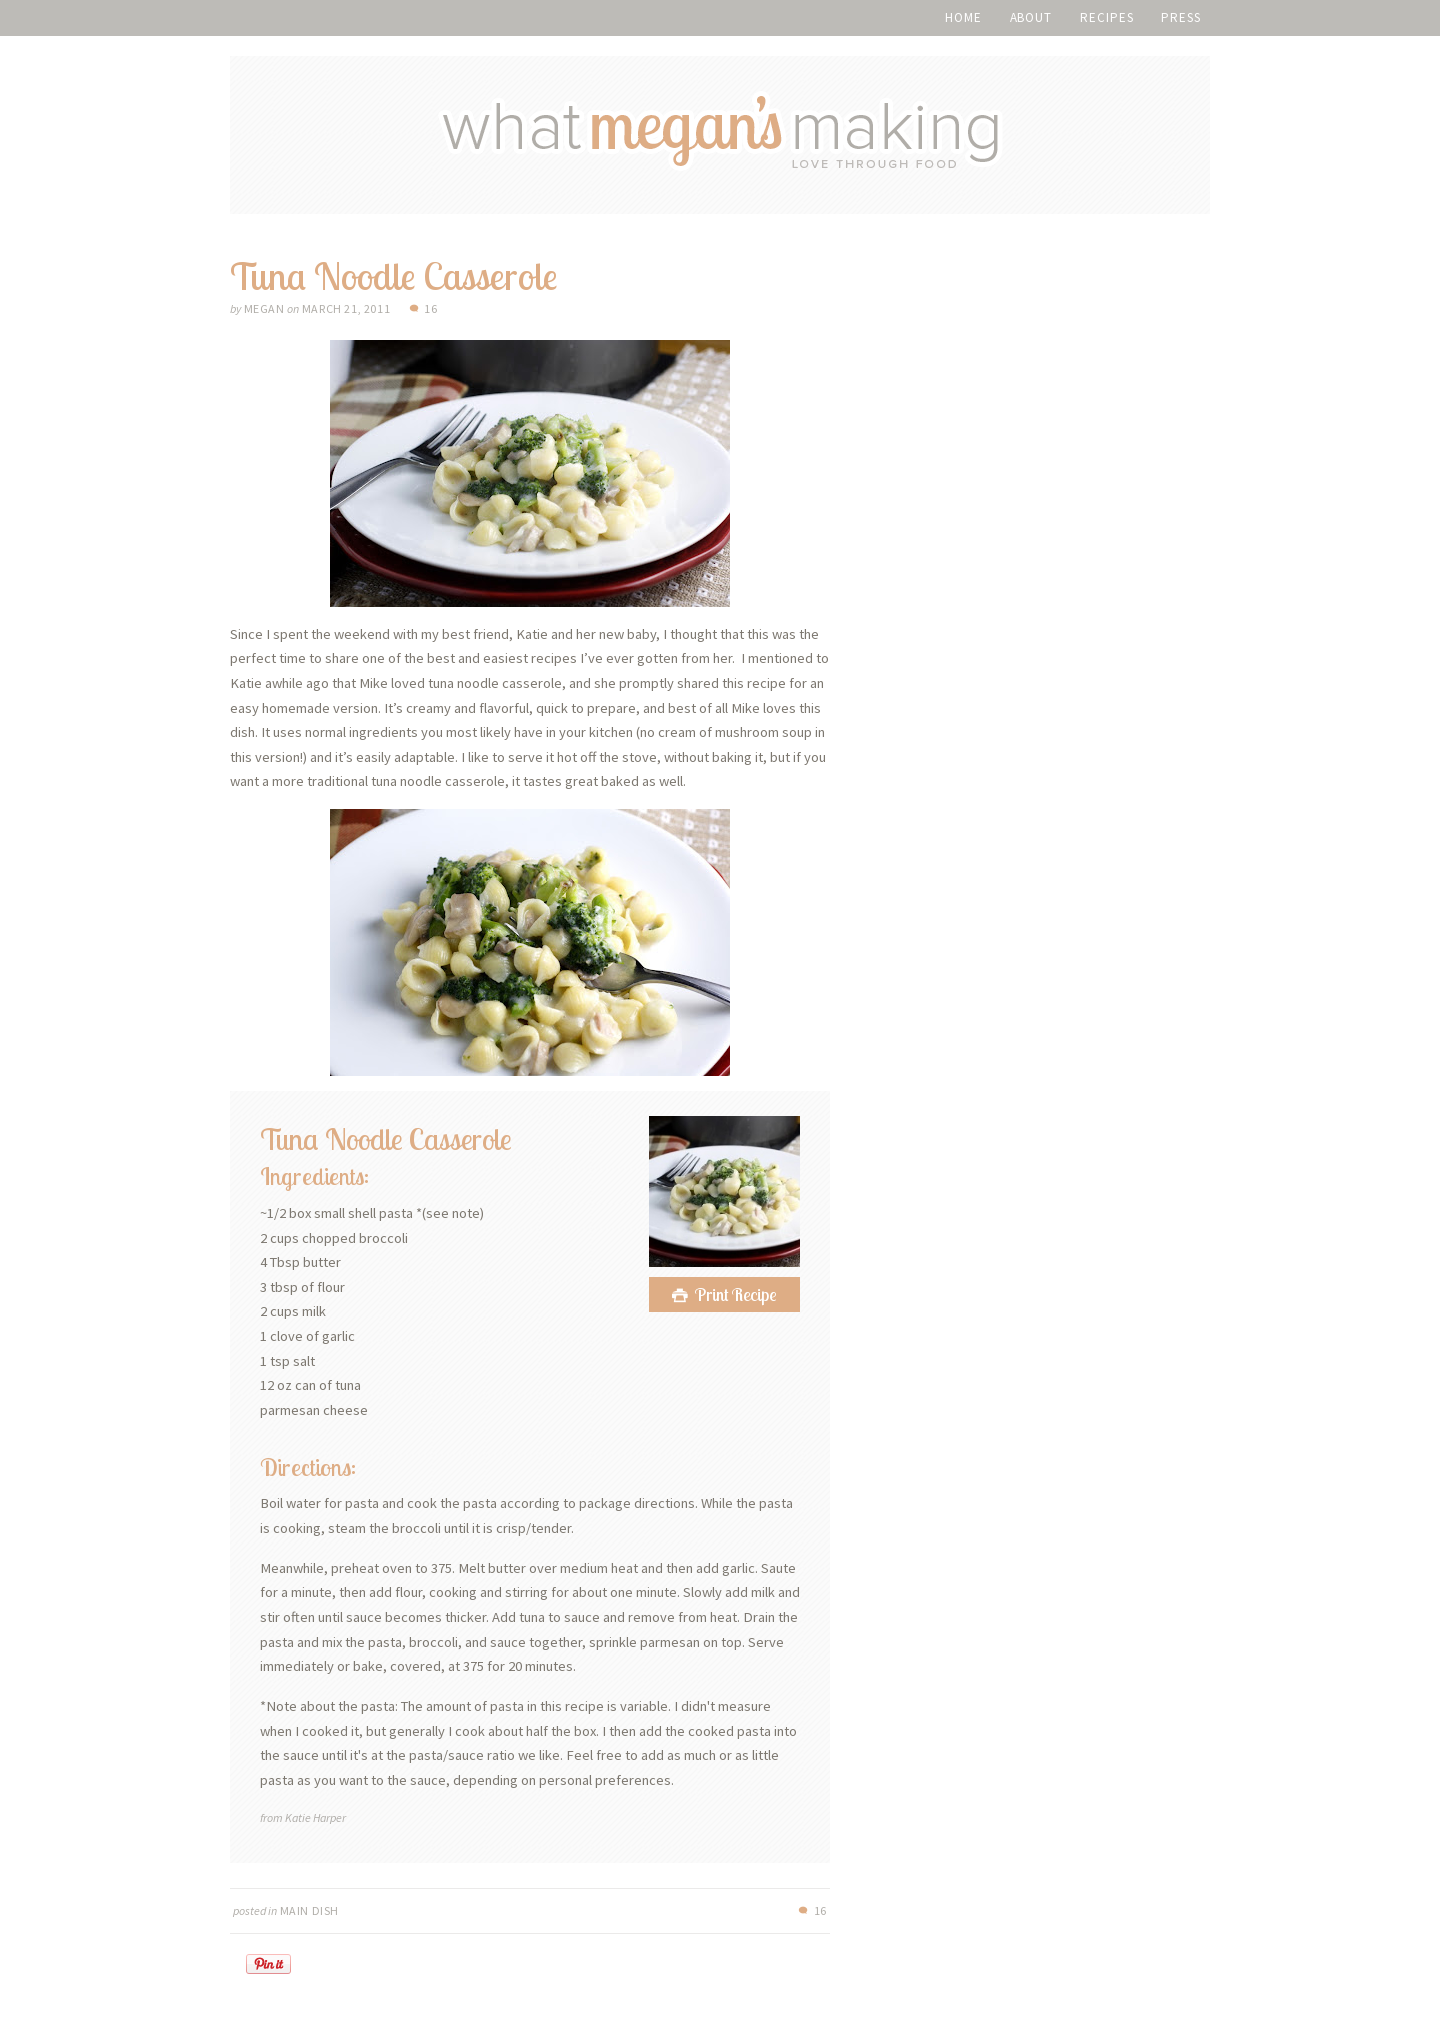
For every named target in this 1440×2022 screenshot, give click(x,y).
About (1031, 17)
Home (963, 17)
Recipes (1106, 17)
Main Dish (309, 1910)
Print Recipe (736, 1294)
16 (430, 308)
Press (1181, 17)
